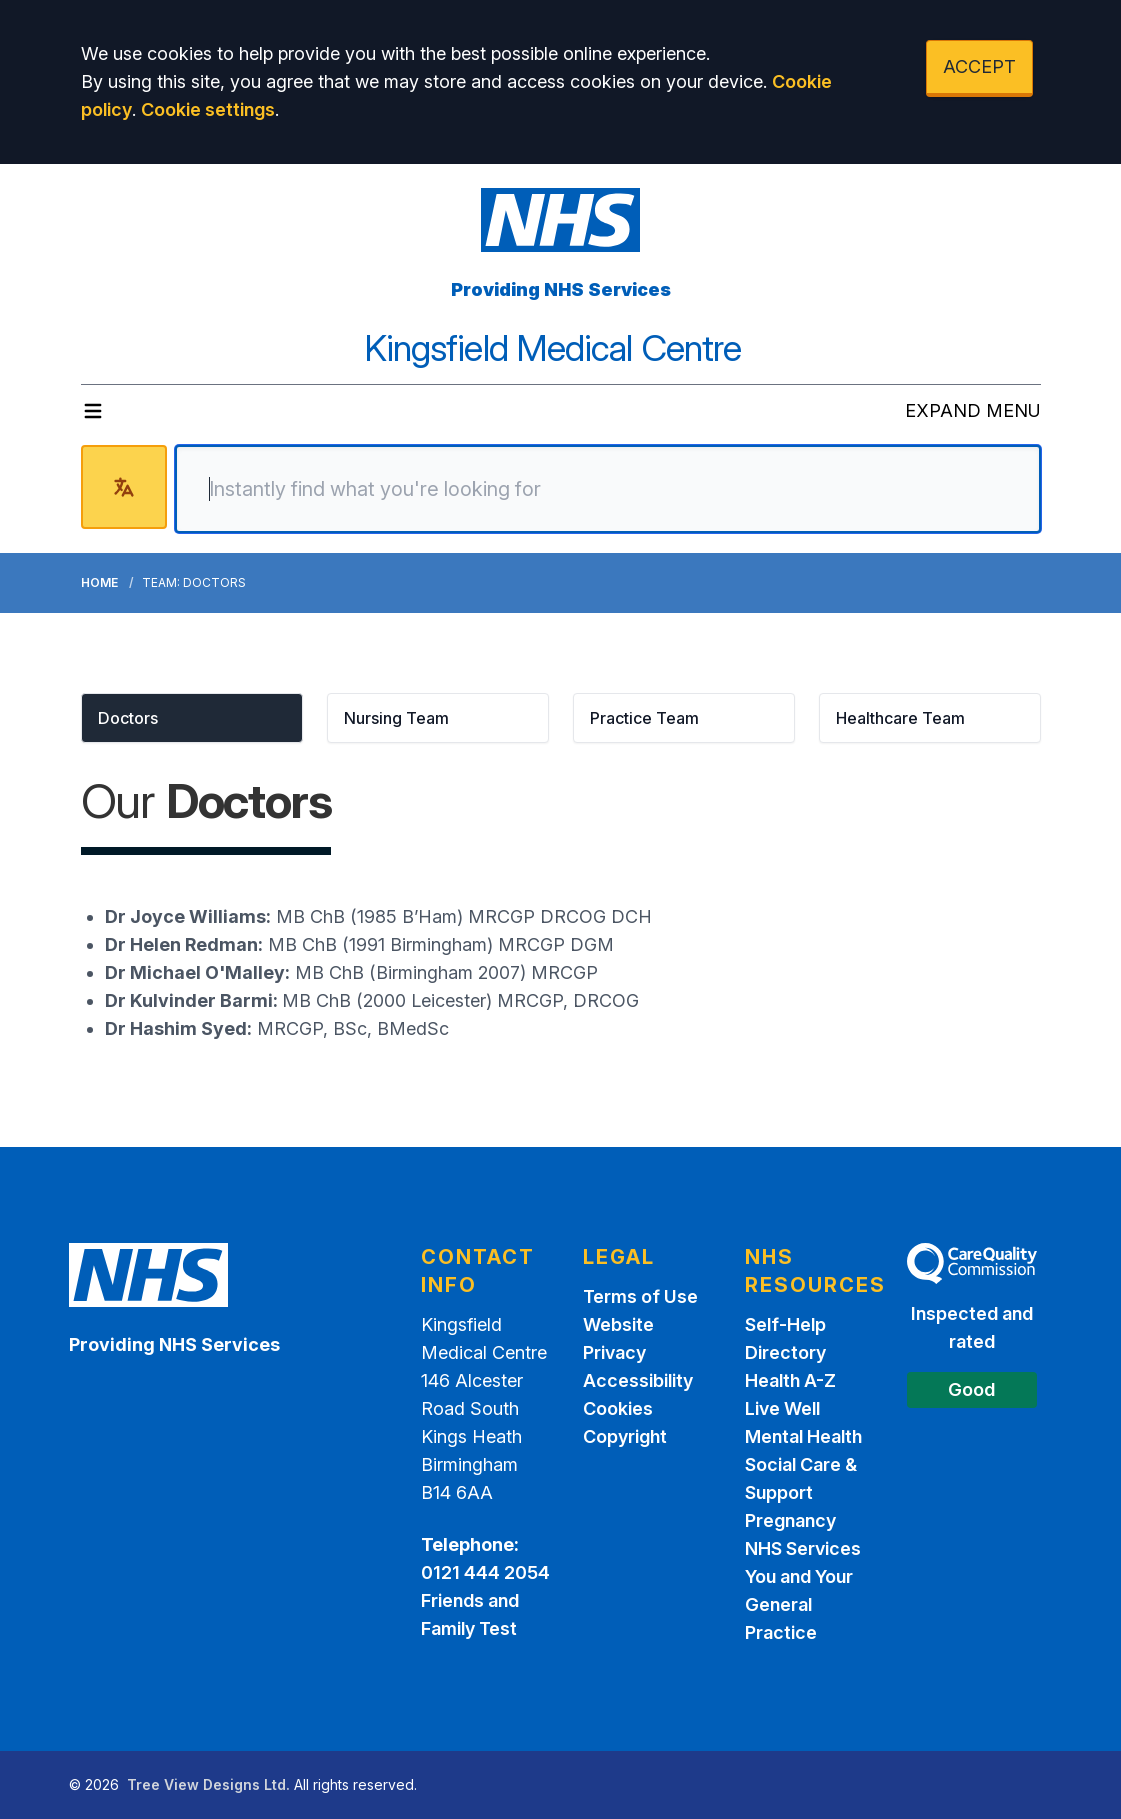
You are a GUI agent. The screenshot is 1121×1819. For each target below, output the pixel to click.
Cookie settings (208, 109)
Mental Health (803, 1436)
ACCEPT (979, 66)
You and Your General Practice (799, 1604)
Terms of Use (640, 1296)
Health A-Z (790, 1380)
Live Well (782, 1408)
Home (99, 582)
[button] (192, 718)
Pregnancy (790, 1520)
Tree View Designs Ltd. (208, 1784)
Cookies (618, 1408)
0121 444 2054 (485, 1572)
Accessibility (638, 1380)
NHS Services (803, 1548)
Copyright (625, 1436)
